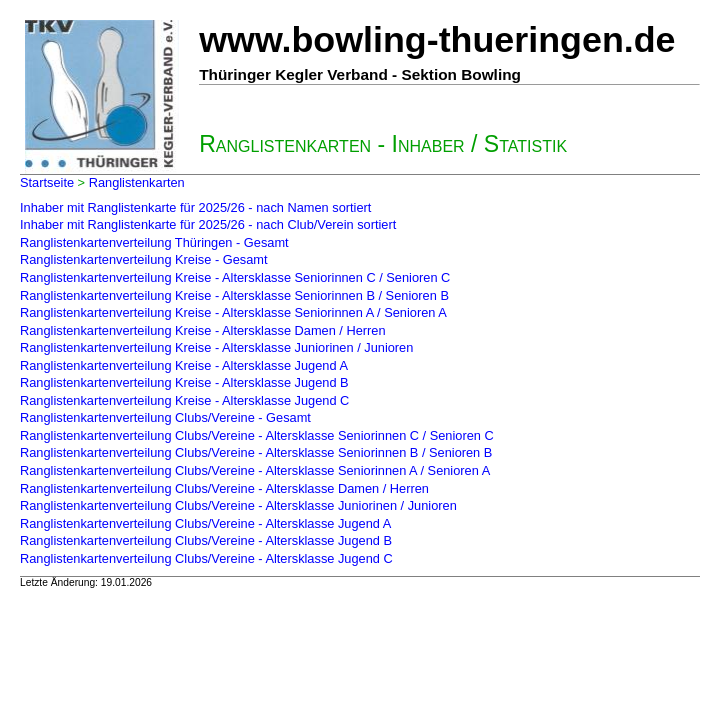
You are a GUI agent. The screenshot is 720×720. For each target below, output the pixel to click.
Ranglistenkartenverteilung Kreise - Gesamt (144, 259)
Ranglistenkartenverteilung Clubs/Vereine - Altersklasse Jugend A (205, 523)
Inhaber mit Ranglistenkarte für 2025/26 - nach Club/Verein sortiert (208, 224)
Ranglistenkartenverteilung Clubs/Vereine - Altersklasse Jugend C (206, 558)
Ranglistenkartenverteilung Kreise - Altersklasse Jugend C (184, 400)
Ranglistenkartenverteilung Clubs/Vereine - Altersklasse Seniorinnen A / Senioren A (255, 470)
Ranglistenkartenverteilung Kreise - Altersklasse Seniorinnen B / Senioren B (234, 295)
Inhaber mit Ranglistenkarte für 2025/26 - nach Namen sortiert (195, 207)
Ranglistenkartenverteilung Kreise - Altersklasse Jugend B (184, 382)
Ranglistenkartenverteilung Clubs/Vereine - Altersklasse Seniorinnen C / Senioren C (257, 435)
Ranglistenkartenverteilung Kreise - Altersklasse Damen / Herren (203, 330)
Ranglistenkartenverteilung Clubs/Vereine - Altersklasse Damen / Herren (224, 488)
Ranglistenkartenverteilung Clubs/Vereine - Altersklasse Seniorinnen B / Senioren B (256, 452)
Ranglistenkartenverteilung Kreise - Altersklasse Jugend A (184, 365)
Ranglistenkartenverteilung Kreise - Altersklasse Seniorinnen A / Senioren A (233, 312)
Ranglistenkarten (137, 182)
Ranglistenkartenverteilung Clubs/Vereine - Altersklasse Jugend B (206, 540)
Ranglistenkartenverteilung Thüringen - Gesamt (154, 242)
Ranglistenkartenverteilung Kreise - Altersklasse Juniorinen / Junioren (216, 347)
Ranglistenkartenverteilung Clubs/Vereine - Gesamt (165, 417)
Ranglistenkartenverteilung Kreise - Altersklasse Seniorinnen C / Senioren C (235, 277)
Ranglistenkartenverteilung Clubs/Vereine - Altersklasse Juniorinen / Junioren (238, 505)
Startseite (47, 182)
